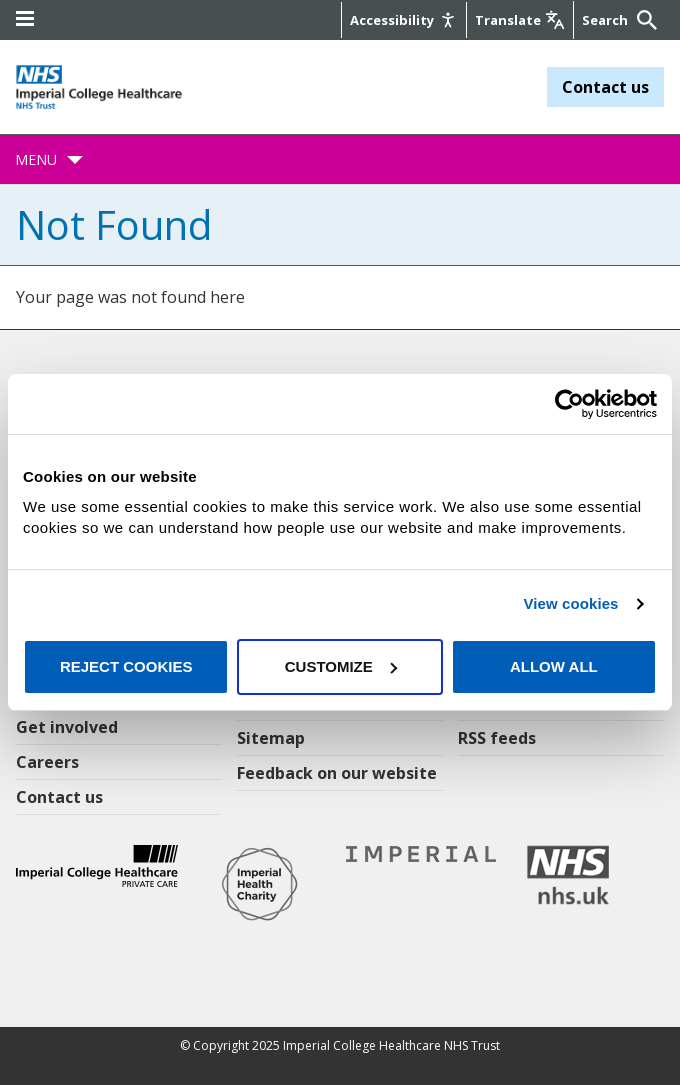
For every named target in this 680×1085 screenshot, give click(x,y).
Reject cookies (126, 666)
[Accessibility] (404, 20)
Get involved (67, 727)
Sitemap (271, 738)
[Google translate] (520, 20)
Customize (341, 666)
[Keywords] (607, 20)
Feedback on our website (337, 773)
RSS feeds (497, 738)
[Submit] (644, 20)
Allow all (554, 666)
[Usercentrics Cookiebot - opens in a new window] (569, 404)
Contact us (605, 87)
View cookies (570, 603)
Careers (47, 762)
